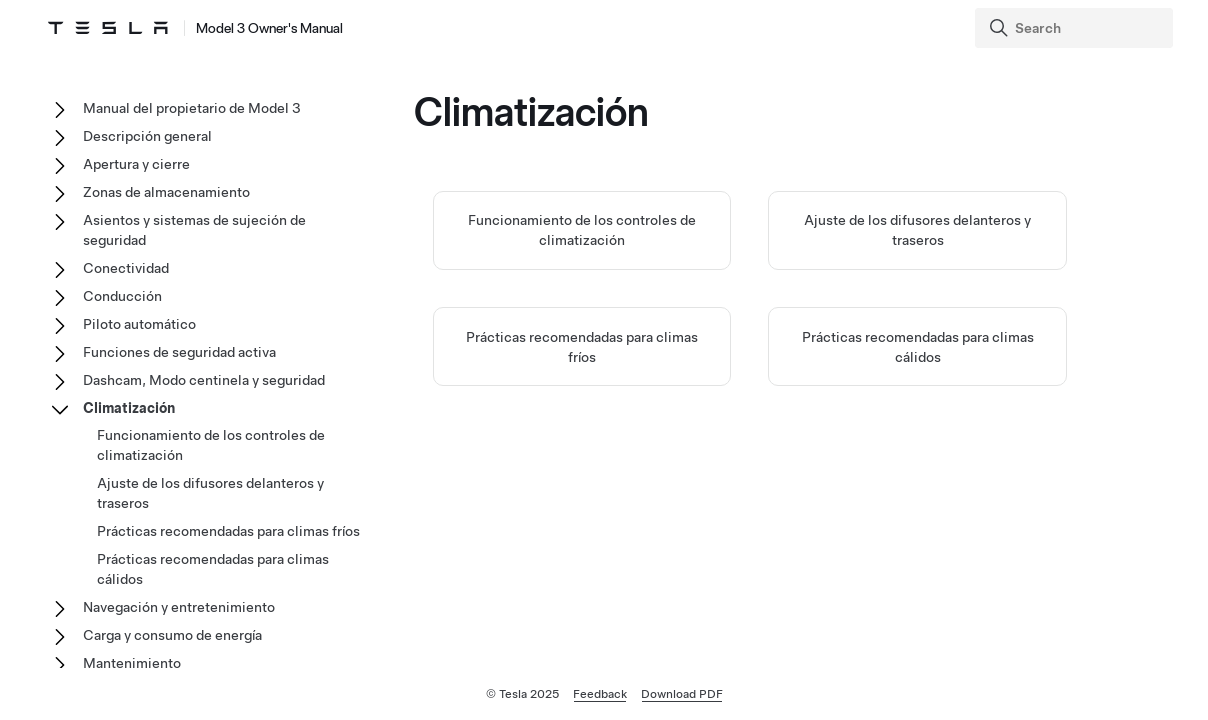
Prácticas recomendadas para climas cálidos (213, 569)
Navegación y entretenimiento (179, 607)
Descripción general (147, 136)
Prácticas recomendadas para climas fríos (228, 531)
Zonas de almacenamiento (166, 192)
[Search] (1076, 28)
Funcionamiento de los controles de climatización (211, 445)
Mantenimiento (132, 663)
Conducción (122, 296)
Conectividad (126, 268)
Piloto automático (139, 324)
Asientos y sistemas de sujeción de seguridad (194, 230)
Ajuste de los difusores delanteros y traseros (210, 493)
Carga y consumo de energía (172, 635)
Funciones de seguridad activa (179, 352)
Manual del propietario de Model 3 (192, 108)
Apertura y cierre (136, 164)
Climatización (129, 408)
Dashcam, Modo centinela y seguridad (204, 380)
